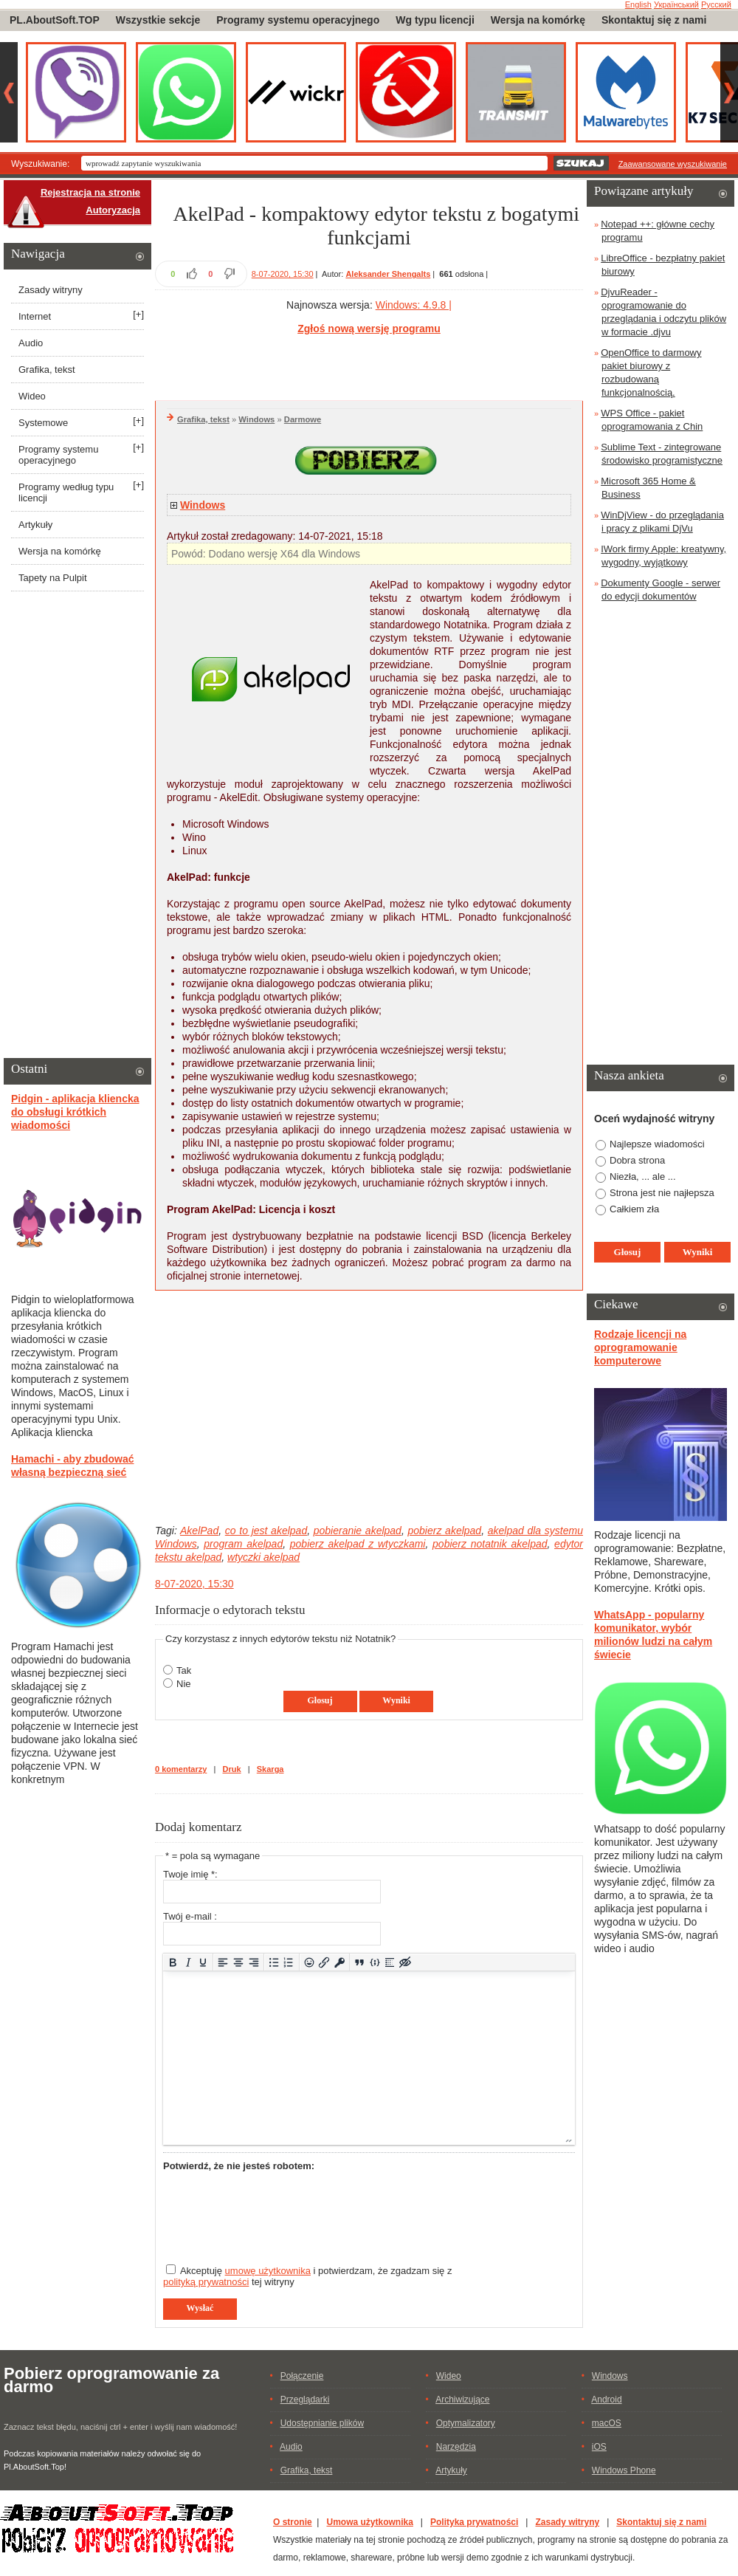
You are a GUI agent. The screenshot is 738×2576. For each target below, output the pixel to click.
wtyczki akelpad (263, 1557)
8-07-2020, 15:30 (283, 273)
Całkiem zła (634, 1209)
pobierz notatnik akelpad (489, 1544)
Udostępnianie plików (322, 2423)
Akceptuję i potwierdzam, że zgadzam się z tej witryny (307, 2275)
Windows (256, 419)
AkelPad (199, 1530)
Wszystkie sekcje (158, 20)
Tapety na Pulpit (52, 577)
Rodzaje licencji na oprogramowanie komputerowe (640, 1347)
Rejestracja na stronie (90, 192)
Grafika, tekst (203, 419)
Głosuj (319, 1700)
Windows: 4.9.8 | (414, 305)
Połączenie (302, 2376)
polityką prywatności (206, 2281)
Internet (34, 316)
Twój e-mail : (190, 1916)
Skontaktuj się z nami (653, 20)
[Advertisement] (369, 365)
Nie (183, 1683)
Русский (716, 4)
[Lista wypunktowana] (274, 1962)
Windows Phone (624, 2470)
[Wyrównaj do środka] (238, 1962)
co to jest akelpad (266, 1530)
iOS (599, 2447)
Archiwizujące (462, 2399)
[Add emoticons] (309, 1962)
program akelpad (243, 1544)
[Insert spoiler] (390, 1962)
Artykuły (35, 524)
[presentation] (275, 2211)
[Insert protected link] (340, 1962)
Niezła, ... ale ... (643, 1176)
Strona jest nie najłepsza (662, 1192)
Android (606, 2399)
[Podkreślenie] (203, 1962)
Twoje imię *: (190, 1874)
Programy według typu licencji (66, 492)
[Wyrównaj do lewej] (223, 1962)
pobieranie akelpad (357, 1530)
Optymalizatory (465, 2423)
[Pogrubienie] (173, 1962)
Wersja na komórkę (538, 20)
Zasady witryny (50, 289)
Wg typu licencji (435, 20)
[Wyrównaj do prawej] (253, 1962)
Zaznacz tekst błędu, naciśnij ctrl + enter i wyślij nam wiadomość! (120, 2426)
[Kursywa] (188, 1962)
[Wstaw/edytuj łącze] (324, 1962)
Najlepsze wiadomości (657, 1144)
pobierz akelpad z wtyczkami (358, 1544)
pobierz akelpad (444, 1530)
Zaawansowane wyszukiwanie (672, 163)
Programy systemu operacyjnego (297, 20)
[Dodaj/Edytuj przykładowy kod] (374, 1962)
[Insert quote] (360, 1962)
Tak (183, 1670)
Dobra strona (637, 1160)
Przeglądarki (305, 2399)
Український (676, 4)
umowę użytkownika (268, 2270)
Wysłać (200, 2308)
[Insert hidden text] (405, 1962)
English (638, 4)
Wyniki (396, 1700)
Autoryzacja (113, 210)
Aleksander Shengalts (387, 273)
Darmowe (302, 419)
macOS (606, 2423)
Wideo (32, 396)
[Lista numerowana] (289, 1962)
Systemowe (43, 422)
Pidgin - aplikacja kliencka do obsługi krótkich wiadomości (75, 1112)
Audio (30, 342)
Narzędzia (456, 2447)
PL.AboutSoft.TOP (55, 20)
